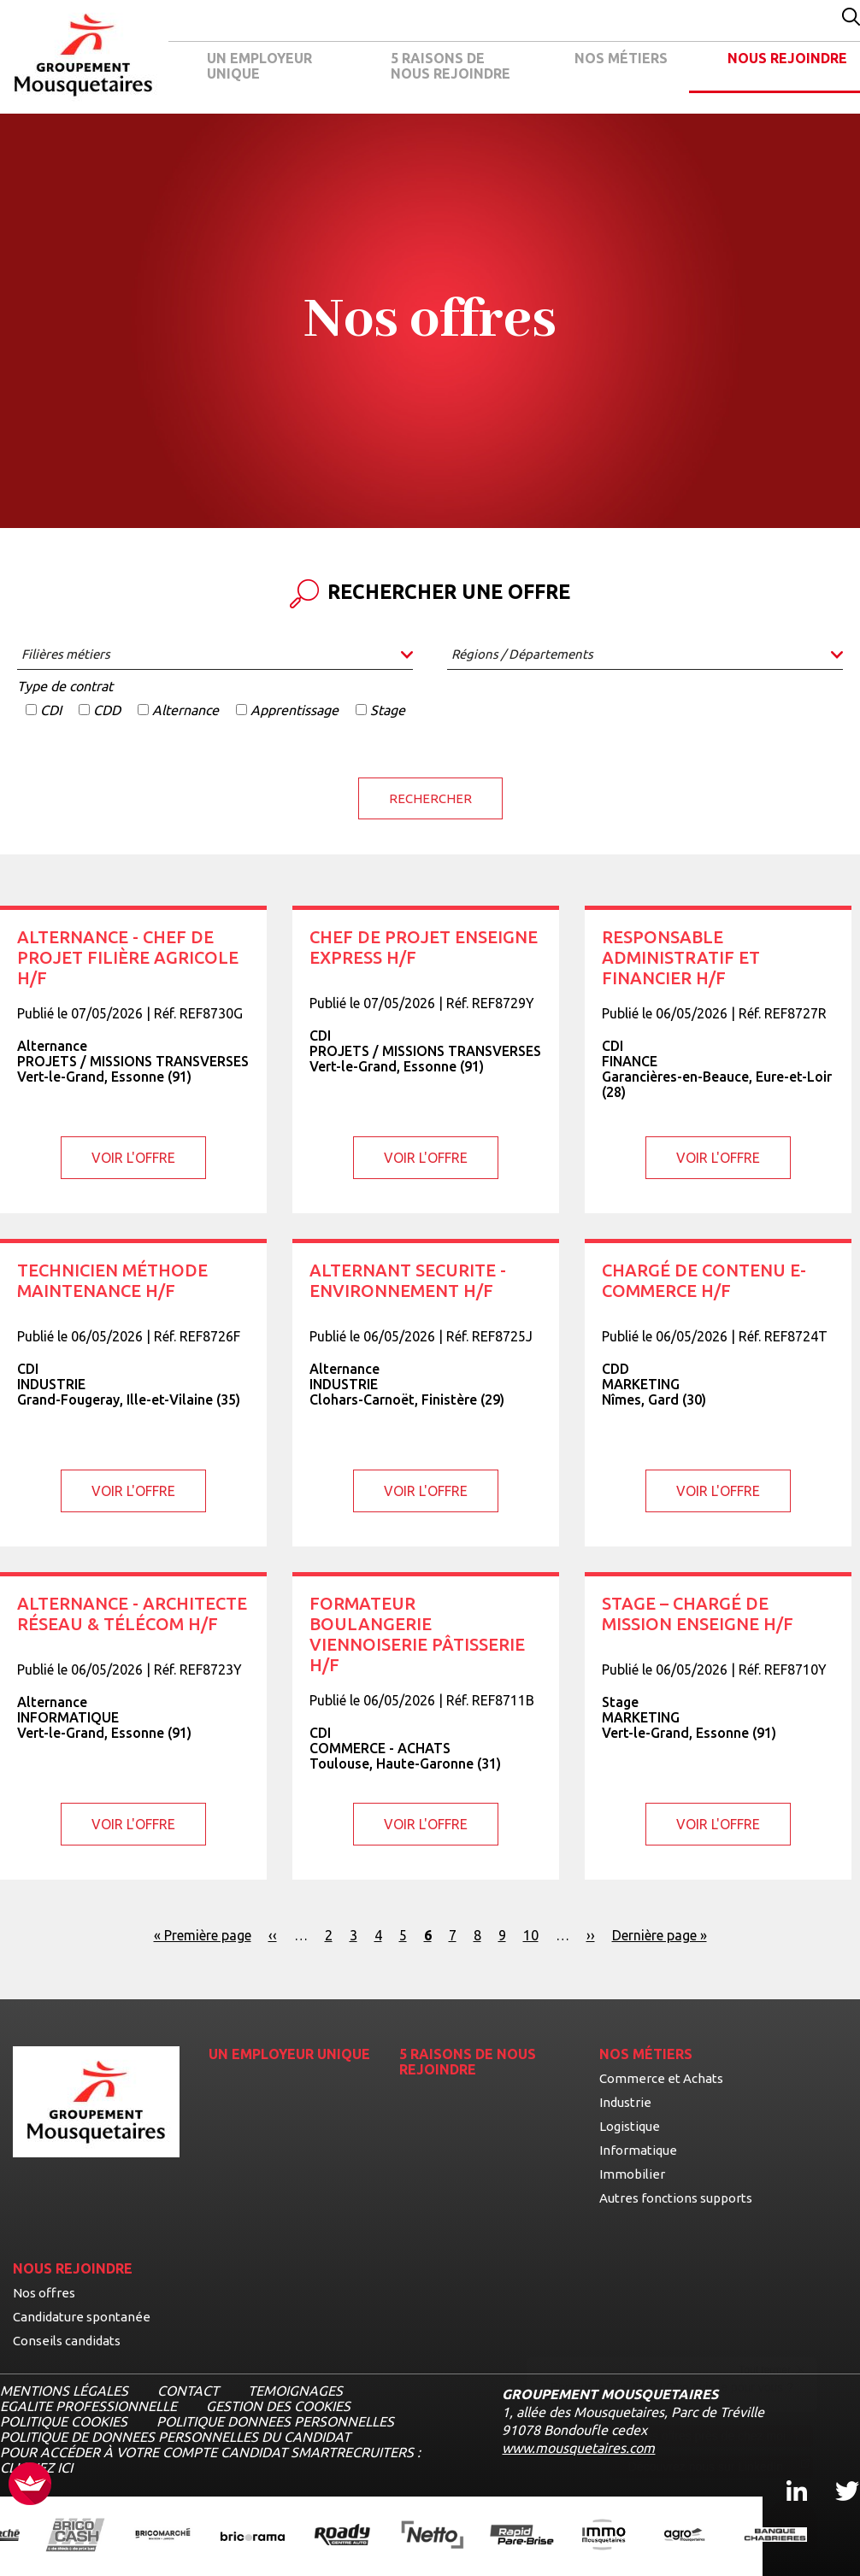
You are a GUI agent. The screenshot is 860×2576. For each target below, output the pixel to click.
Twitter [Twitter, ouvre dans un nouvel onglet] (835, 2474)
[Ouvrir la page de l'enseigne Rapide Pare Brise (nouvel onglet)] (522, 2536)
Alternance (185, 710)
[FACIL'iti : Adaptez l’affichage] (30, 2485)
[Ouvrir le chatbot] (792, 2525)
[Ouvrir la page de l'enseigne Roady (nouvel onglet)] (342, 2535)
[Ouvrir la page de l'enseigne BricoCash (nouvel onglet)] (75, 2535)
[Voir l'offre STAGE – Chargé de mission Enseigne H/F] (718, 1725)
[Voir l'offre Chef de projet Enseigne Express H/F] (425, 1058)
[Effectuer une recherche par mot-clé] (851, 17)
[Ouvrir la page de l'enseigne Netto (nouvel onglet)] (432, 2536)
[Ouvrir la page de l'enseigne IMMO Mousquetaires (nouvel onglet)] (603, 2535)
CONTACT (188, 2389)
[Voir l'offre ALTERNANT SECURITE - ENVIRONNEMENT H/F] (425, 1392)
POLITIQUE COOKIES (63, 2420)
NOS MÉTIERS (621, 58)
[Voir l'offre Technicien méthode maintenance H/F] (133, 1392)
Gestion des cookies (278, 2405)
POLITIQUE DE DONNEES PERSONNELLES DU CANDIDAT (175, 2436)
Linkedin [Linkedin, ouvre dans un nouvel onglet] (786, 2474)
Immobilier (632, 2173)
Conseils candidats (67, 2339)
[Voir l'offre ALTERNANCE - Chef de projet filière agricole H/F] (133, 1058)
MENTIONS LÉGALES (64, 2389)
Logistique (629, 2125)
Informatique (638, 2149)
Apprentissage (294, 710)
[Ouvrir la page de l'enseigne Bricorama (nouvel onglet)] (252, 2536)
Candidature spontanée (81, 2316)
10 (531, 1934)
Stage (387, 710)
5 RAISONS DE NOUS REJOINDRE (450, 65)
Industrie (625, 2101)
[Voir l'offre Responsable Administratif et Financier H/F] (718, 1058)
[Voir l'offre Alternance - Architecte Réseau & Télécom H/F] (133, 1725)
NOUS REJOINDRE (787, 58)
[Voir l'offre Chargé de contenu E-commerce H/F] (718, 1392)
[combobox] (215, 656)
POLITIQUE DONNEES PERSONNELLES (275, 2420)
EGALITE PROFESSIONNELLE (88, 2405)
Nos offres (44, 2292)
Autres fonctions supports (675, 2197)
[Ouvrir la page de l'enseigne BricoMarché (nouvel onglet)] (163, 2535)
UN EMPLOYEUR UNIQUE (259, 65)
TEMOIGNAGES (295, 2389)
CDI (51, 710)
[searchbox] (215, 654)
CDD (107, 710)
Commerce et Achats (661, 2077)
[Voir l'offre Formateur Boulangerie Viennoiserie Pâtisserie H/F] (425, 1725)
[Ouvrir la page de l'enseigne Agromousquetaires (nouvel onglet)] (685, 2535)
